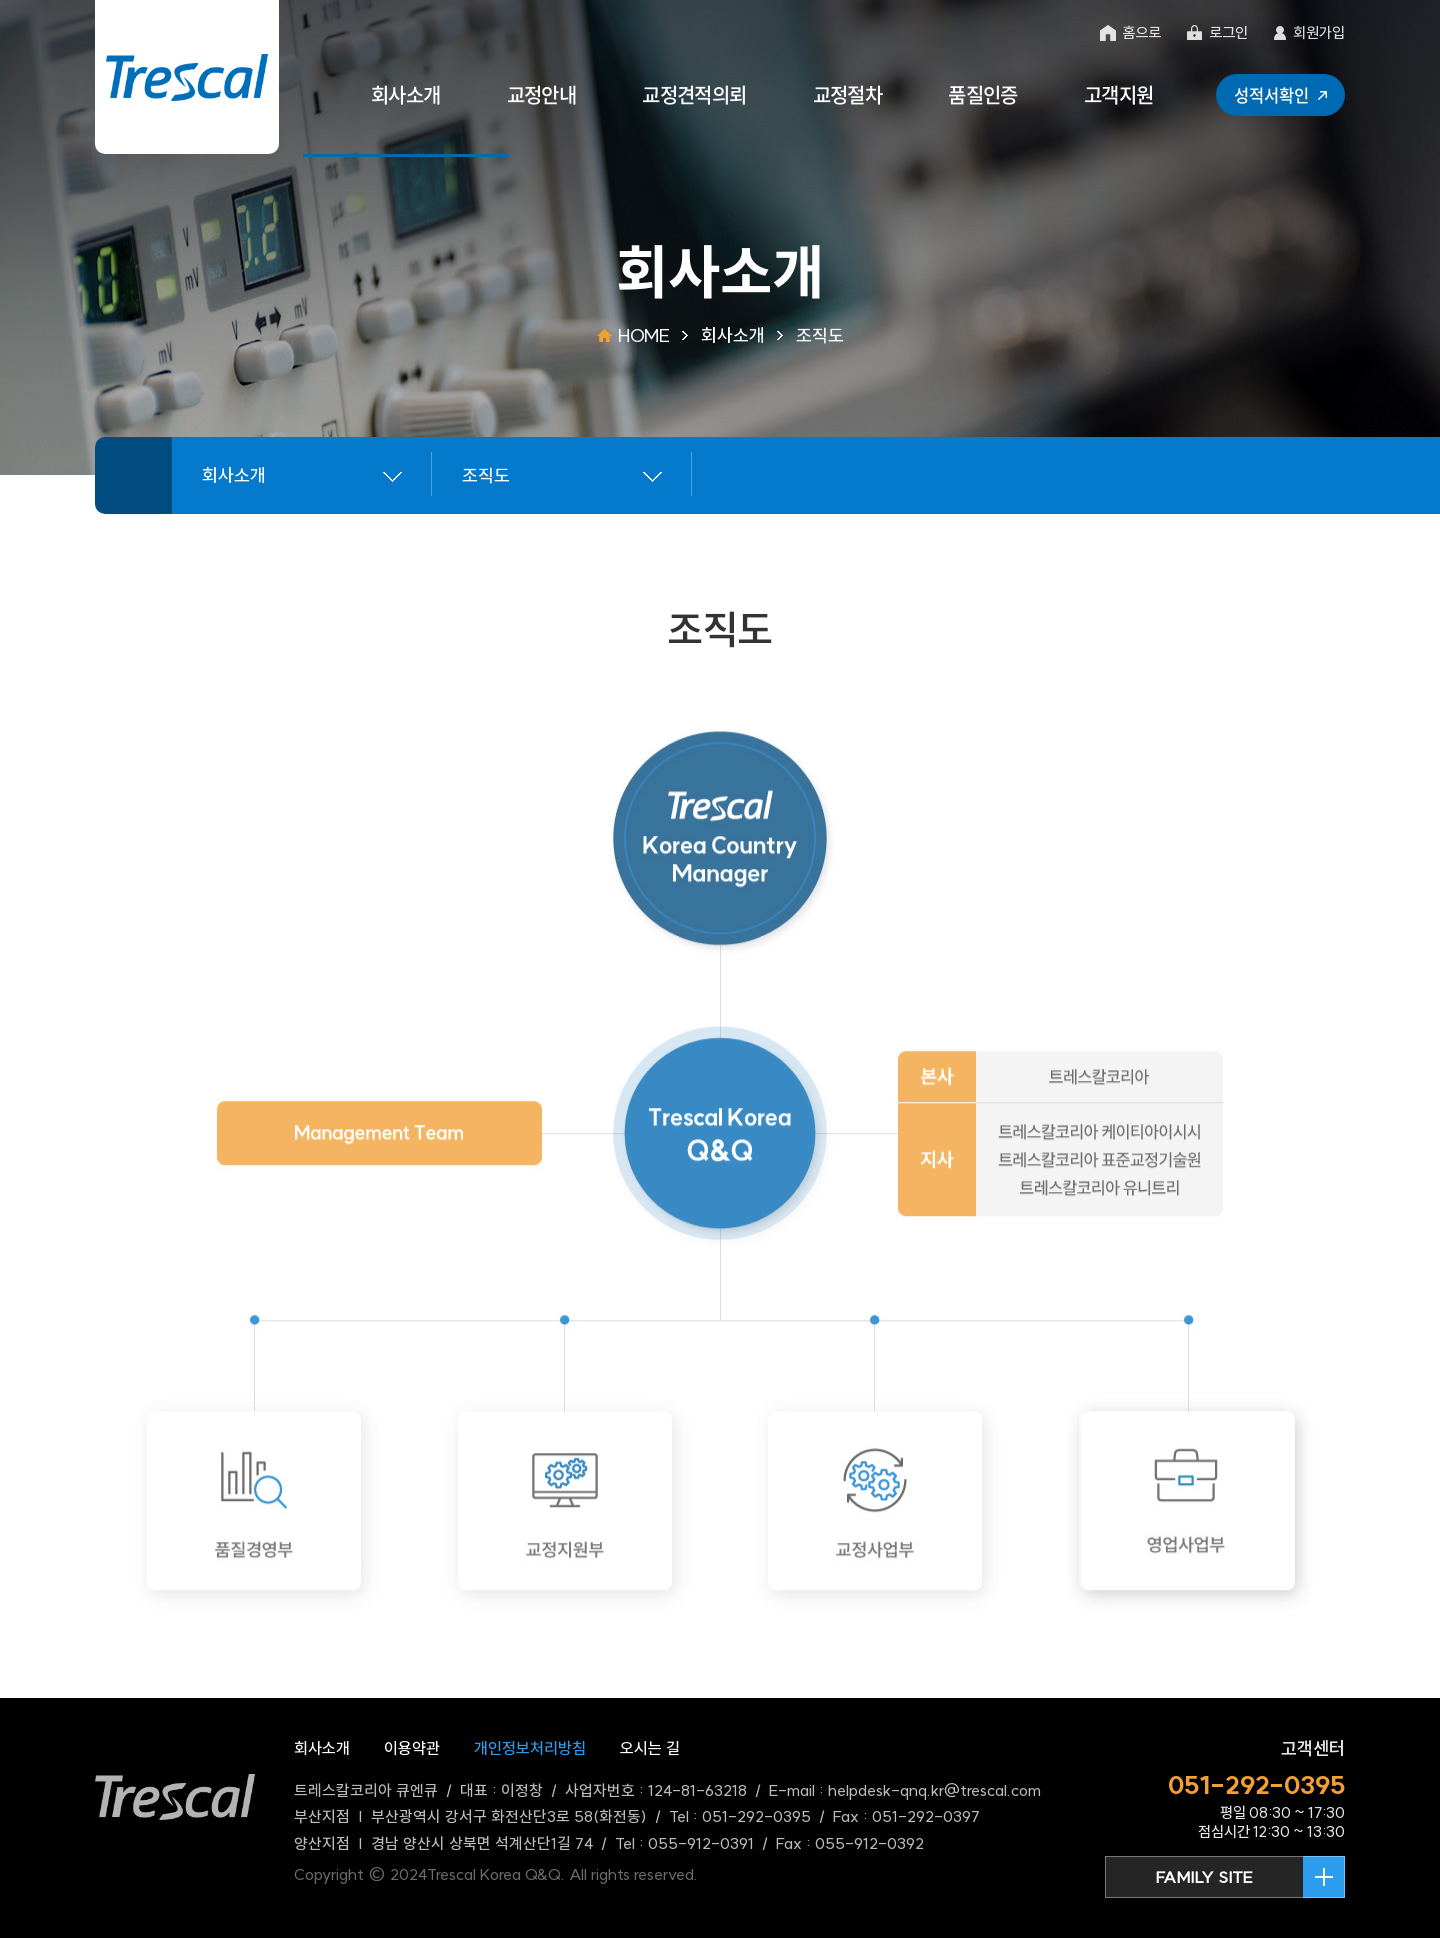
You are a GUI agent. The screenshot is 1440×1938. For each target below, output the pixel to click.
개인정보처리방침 (530, 1748)
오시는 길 (650, 1748)
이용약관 (412, 1748)
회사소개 (322, 1748)
